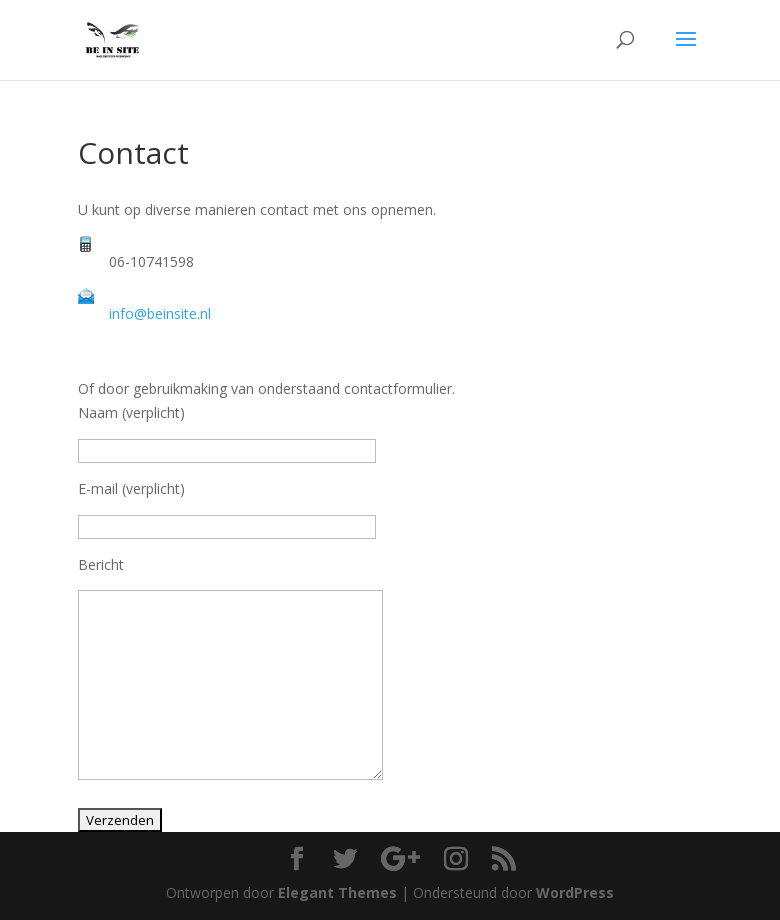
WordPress (575, 892)
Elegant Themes (337, 892)
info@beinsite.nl (160, 313)
